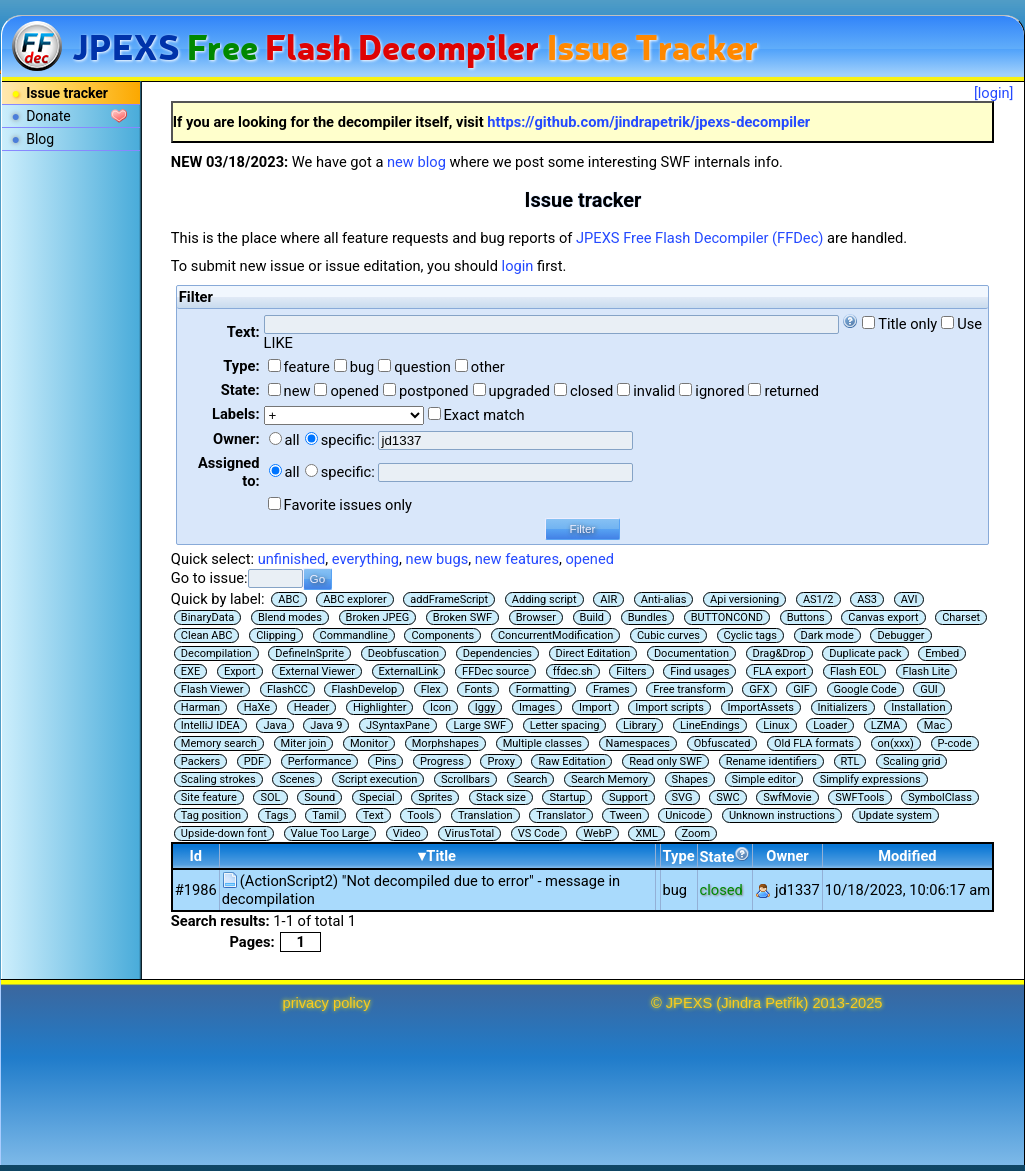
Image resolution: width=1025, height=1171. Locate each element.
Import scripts (669, 707)
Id (196, 856)
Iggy (485, 707)
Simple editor (764, 779)
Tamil (325, 815)
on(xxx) (896, 743)
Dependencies (497, 653)
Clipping (276, 635)
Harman (200, 707)
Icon (440, 707)
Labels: (235, 414)
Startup (567, 797)
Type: (241, 366)
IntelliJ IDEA (210, 725)
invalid (654, 391)
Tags (277, 815)
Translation (485, 815)
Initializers (843, 707)
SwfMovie (787, 797)
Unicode (685, 815)
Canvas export (883, 617)
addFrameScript (449, 599)
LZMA (885, 725)
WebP (597, 833)
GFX (759, 689)
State (725, 856)
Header (311, 707)
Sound (319, 797)
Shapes (690, 779)
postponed (434, 391)
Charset (961, 617)
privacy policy (327, 1003)
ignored (719, 391)
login (518, 266)
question (422, 367)
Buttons (806, 617)
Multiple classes (542, 743)
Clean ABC (207, 635)
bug (362, 367)
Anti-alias (664, 599)
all (292, 440)
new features (517, 559)
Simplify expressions (870, 779)
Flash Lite (926, 671)
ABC (288, 599)
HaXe (257, 707)
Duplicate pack (865, 653)
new (297, 391)
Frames (611, 689)
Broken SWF (462, 617)
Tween (625, 815)
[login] (994, 93)
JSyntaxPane (398, 725)
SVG (682, 797)
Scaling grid (911, 761)
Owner (787, 856)
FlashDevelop (364, 689)
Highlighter (380, 707)
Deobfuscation (403, 653)
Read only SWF (665, 761)
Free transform (689, 689)
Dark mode (827, 635)
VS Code (539, 833)
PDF (254, 761)
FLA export (779, 671)
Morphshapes (445, 743)
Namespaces (638, 743)
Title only (907, 324)
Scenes (297, 779)
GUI (929, 689)
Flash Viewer (212, 689)
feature (307, 367)
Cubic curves (668, 635)
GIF (801, 689)
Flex (431, 689)
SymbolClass (940, 797)
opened (354, 391)
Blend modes (290, 617)
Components (442, 635)
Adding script (544, 599)
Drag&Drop (779, 653)
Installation (918, 707)
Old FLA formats (814, 743)
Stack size (501, 797)
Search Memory (609, 779)
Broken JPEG (378, 617)
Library (639, 725)
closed (591, 391)
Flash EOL (854, 671)
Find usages (699, 671)
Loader (830, 725)
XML (646, 833)
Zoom (696, 833)
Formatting (543, 689)
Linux (776, 725)
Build (592, 617)
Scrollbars (465, 779)
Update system (895, 815)
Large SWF (479, 725)
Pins (385, 761)
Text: (243, 332)
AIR (608, 599)
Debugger (900, 635)
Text (373, 815)
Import (595, 707)
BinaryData (207, 617)
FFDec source (495, 671)
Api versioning (744, 599)
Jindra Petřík (762, 1003)
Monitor (369, 743)
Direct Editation (593, 653)
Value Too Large (330, 833)
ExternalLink (409, 671)
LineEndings (710, 725)
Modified (907, 856)
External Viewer (317, 671)
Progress (442, 761)
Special (377, 797)
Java (274, 725)
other (488, 367)
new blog (416, 162)
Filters (631, 671)
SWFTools (859, 797)
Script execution (378, 779)
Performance (320, 761)
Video (407, 833)
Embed (942, 653)
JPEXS (689, 1003)
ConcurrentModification (555, 635)
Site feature (209, 797)
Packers (200, 761)
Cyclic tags (750, 635)
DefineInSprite (309, 653)
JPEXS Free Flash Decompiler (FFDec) (699, 238)
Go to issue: (209, 578)
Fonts (478, 689)
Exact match (484, 415)
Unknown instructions (782, 815)
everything (365, 559)
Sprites (435, 797)
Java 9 (326, 725)
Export (240, 671)
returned (791, 391)
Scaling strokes (218, 779)
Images (537, 707)
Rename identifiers (771, 761)
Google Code (865, 689)
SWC (727, 797)
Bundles (647, 617)
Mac (934, 725)
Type (679, 856)
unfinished (292, 559)
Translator (561, 815)
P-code (955, 743)
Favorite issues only (348, 505)
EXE (190, 671)
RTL (850, 761)
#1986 (196, 890)
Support (628, 797)
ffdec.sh (573, 671)
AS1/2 (818, 599)
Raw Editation (571, 761)
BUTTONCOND (727, 617)
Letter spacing (565, 725)
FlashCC (287, 689)
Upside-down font (224, 833)
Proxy (500, 761)
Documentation (691, 653)
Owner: (236, 439)
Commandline (354, 635)
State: (240, 390)
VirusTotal (470, 833)
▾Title (437, 856)
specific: (348, 440)
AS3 (867, 599)
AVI (909, 599)
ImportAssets (761, 707)
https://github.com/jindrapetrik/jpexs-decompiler (648, 122)
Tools (420, 815)
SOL (270, 797)
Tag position (211, 815)
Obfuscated (722, 743)
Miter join (304, 743)
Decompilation (216, 653)
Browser (536, 617)
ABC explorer (355, 599)
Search (531, 779)
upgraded (520, 391)
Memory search (219, 743)
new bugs (437, 559)
